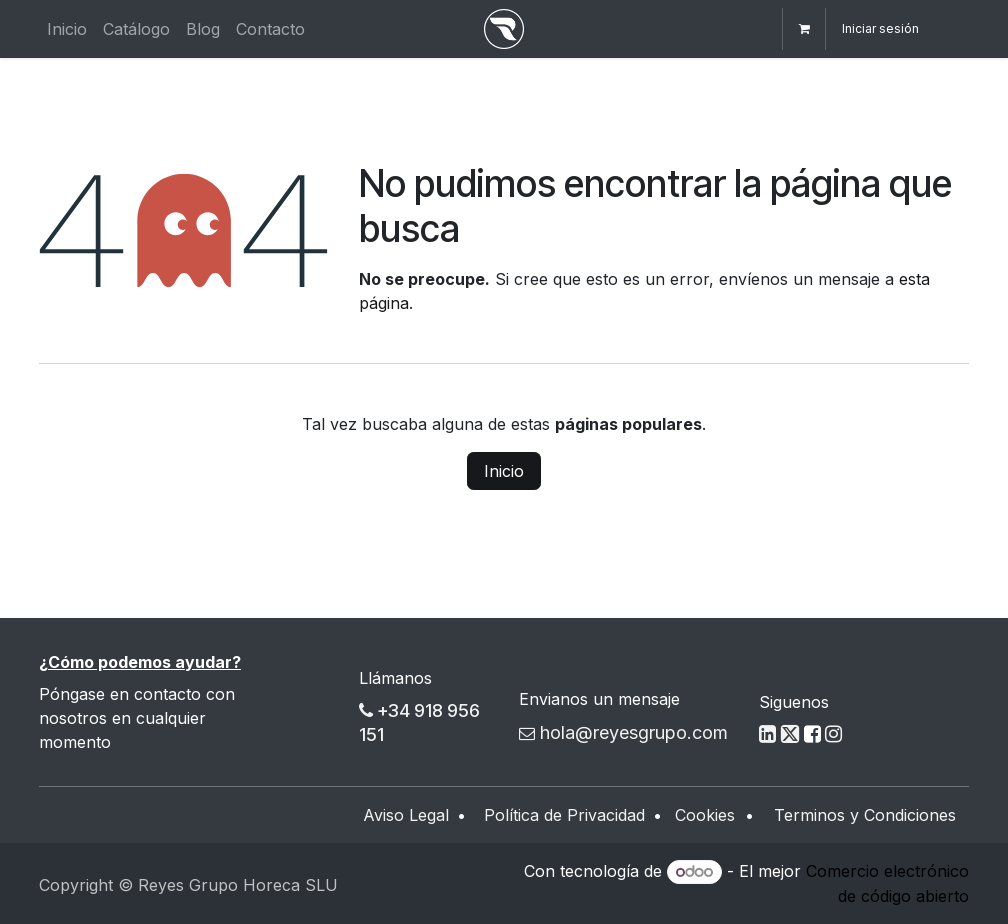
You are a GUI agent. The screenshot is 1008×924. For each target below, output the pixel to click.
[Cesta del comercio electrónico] (804, 29)
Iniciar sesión (880, 28)
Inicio (504, 471)
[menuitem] (67, 29)
